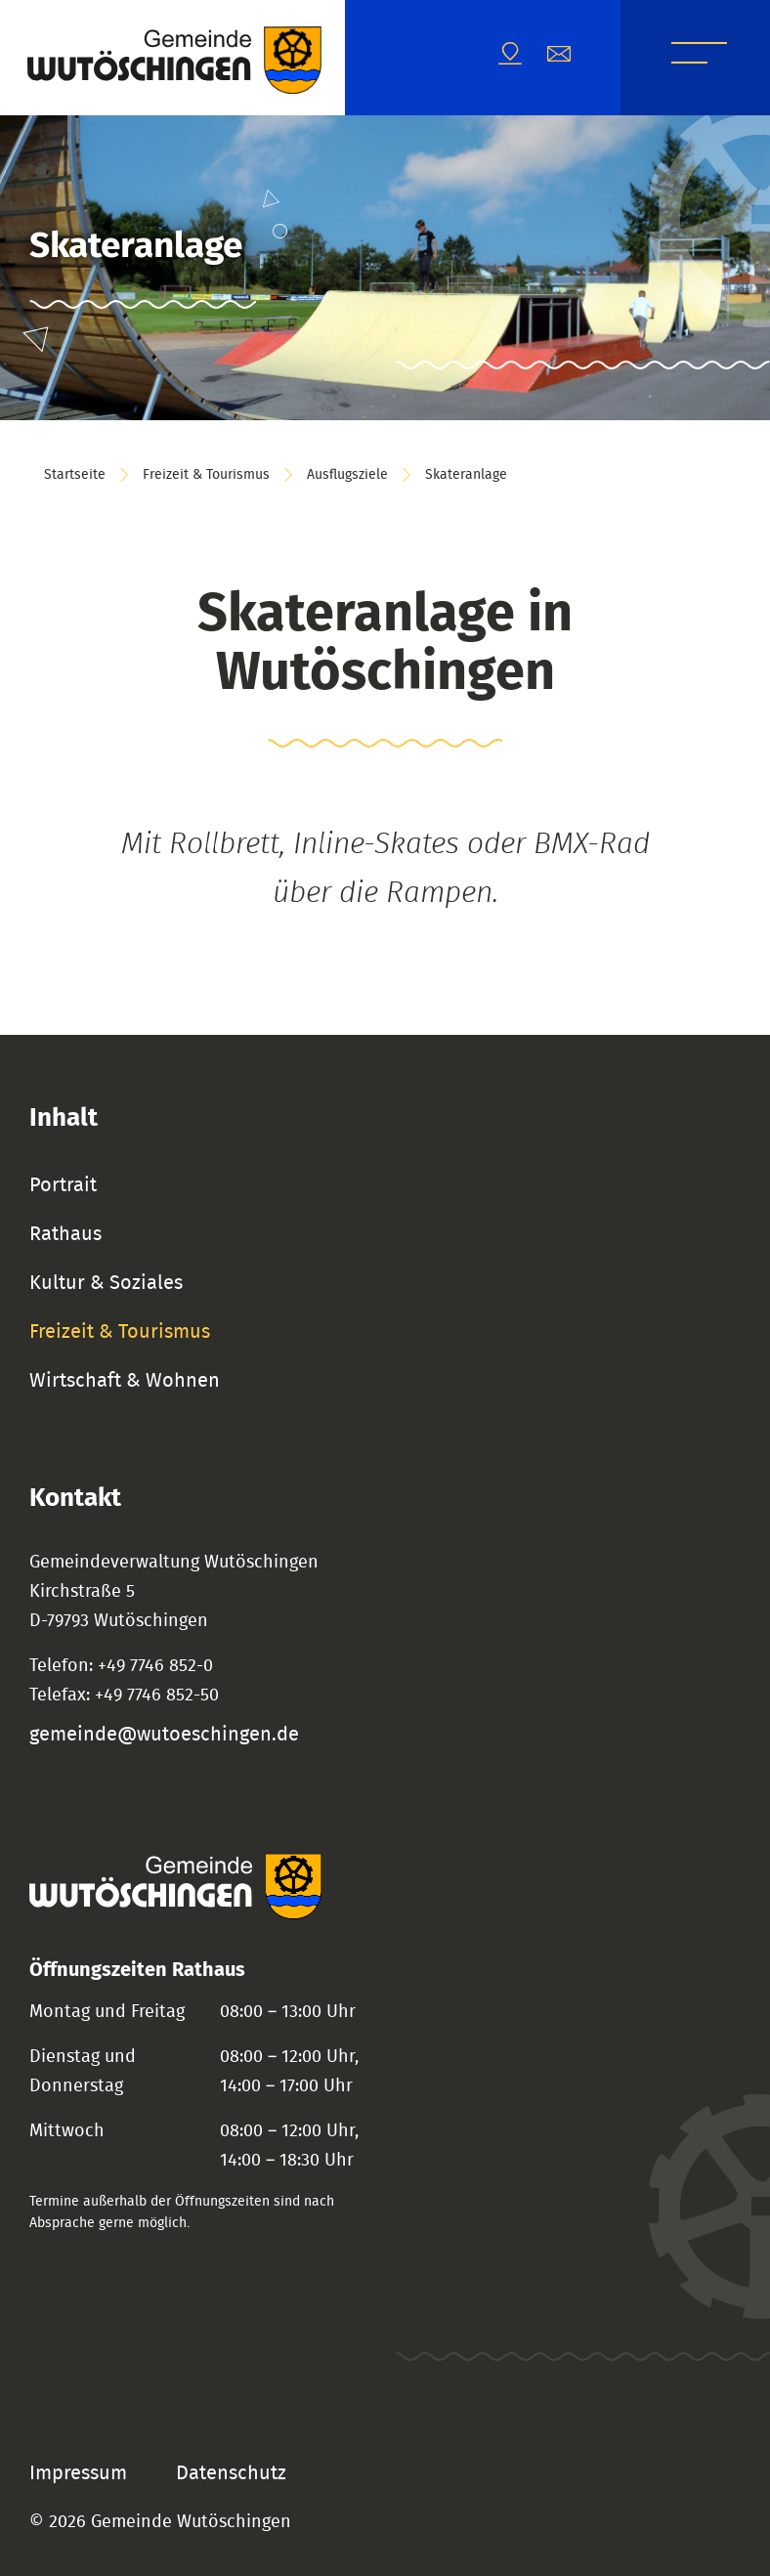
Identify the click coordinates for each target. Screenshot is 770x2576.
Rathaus (65, 1234)
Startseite (75, 475)
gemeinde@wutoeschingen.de (164, 1734)
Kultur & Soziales (106, 1283)
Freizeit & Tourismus (206, 475)
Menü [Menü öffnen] (699, 56)
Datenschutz (231, 2473)
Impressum (78, 2473)
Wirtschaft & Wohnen (124, 1381)
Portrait (63, 1185)
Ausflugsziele (347, 475)
